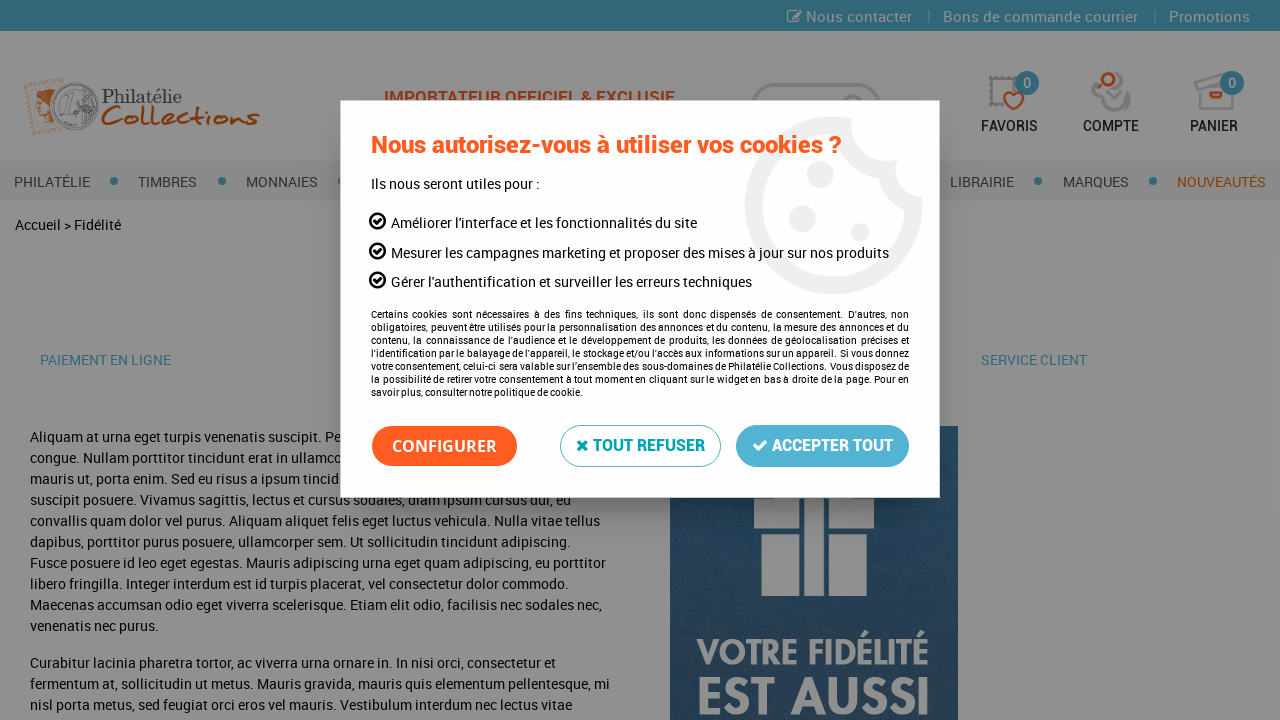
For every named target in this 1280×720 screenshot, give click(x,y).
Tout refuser (640, 445)
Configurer (444, 446)
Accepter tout (822, 445)
